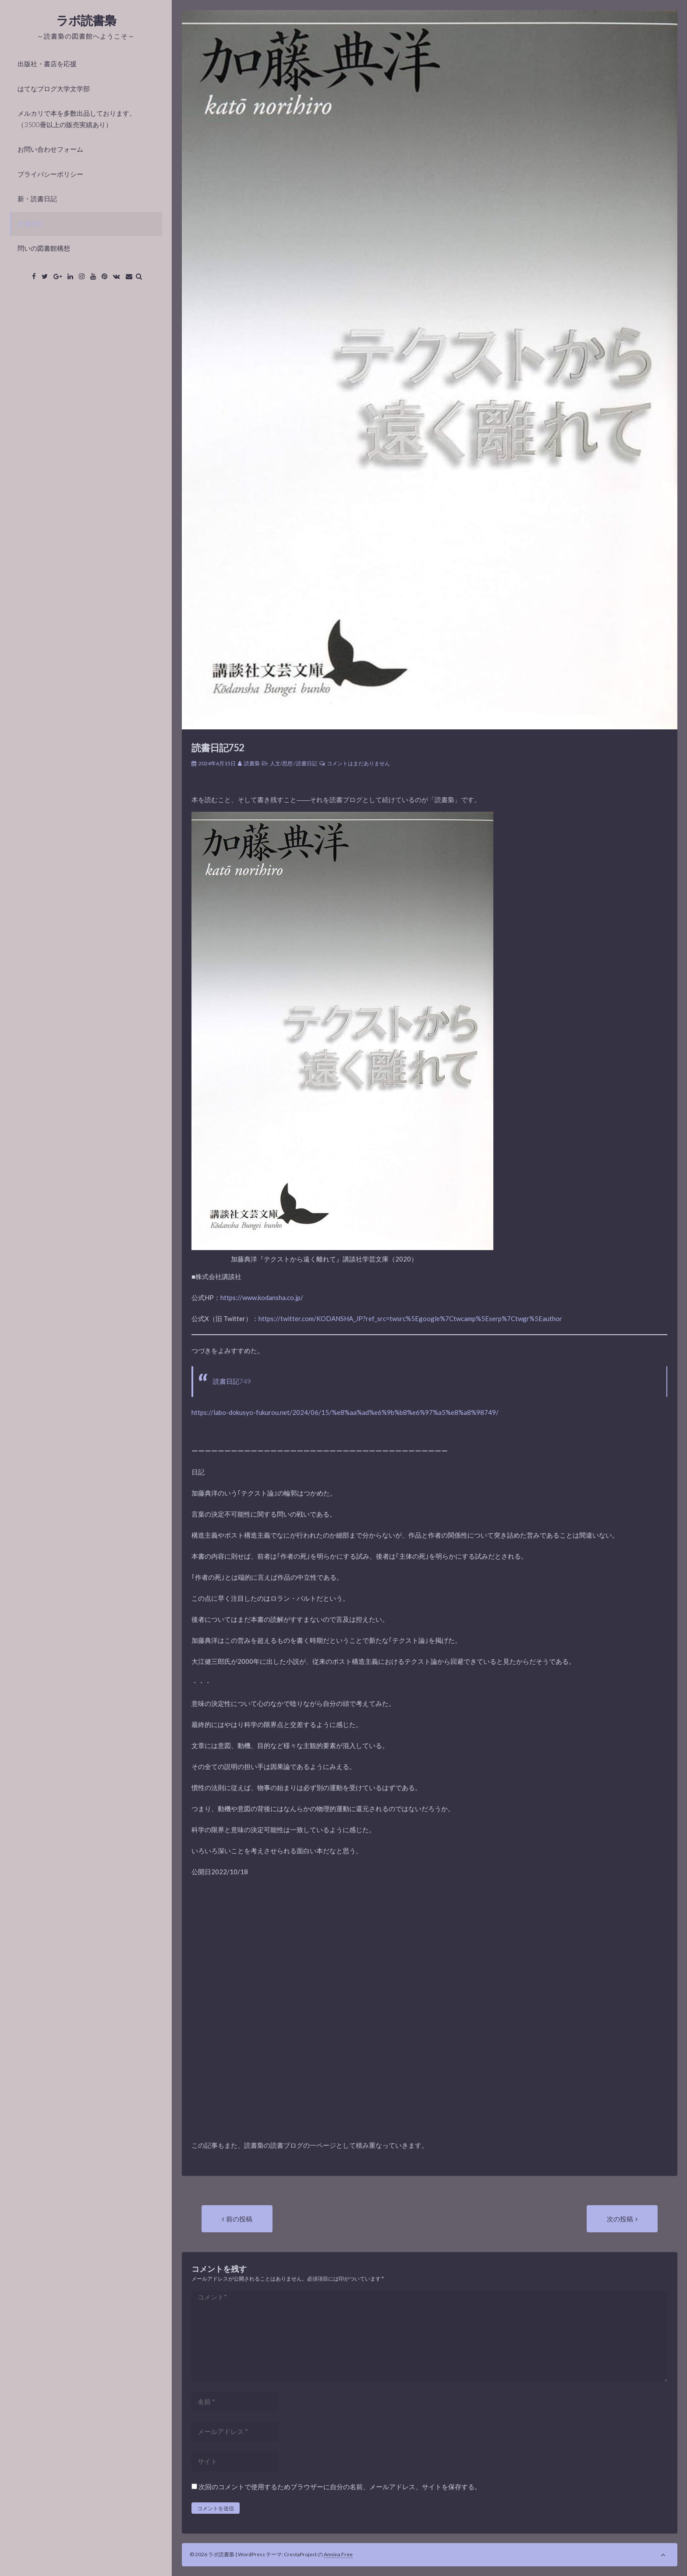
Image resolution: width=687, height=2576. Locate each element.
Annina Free (338, 2554)
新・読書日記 (37, 199)
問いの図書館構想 (44, 248)
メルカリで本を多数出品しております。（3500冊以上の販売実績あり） (77, 118)
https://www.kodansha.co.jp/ (261, 1297)
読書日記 (31, 223)
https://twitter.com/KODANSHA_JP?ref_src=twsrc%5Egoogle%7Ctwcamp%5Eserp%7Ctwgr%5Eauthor (410, 1318)
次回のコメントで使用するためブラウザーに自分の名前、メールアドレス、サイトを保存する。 (339, 2487)
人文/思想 (281, 763)
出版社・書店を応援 (47, 64)
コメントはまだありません (358, 763)
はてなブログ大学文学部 (54, 88)
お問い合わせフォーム (50, 149)
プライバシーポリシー (50, 174)
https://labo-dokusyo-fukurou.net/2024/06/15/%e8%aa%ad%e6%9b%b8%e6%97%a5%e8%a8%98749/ (345, 1412)
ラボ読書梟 (86, 20)
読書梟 (252, 763)
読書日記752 (217, 747)
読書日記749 (232, 1381)
